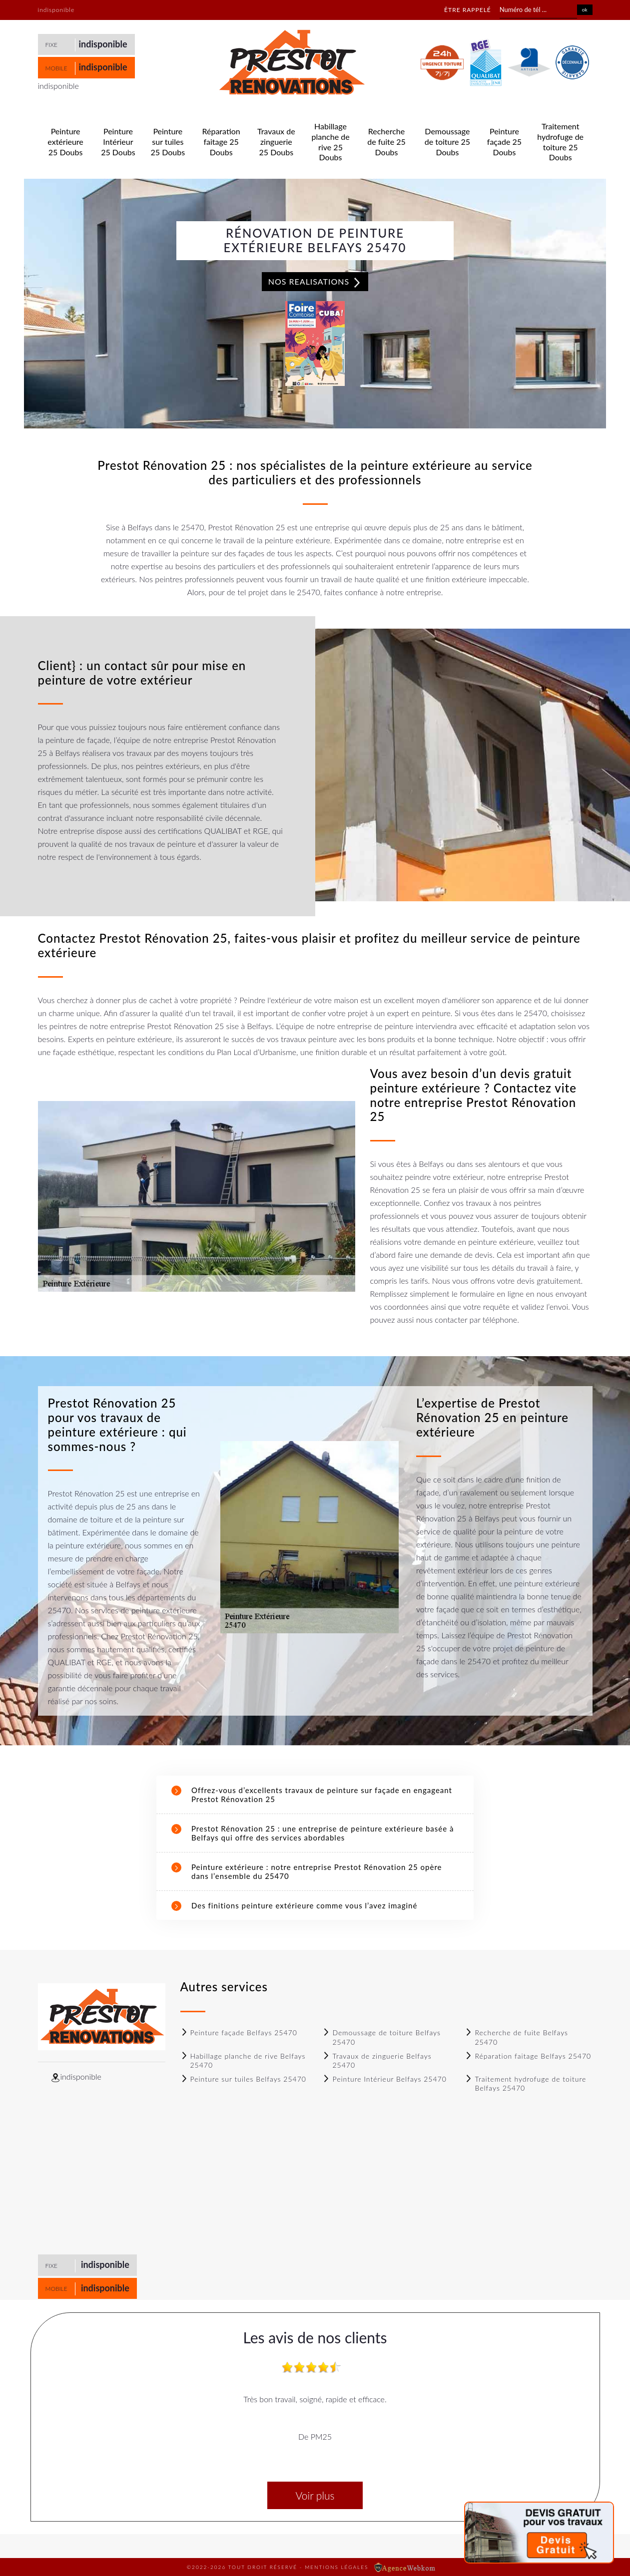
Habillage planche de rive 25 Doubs (330, 141)
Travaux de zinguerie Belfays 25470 (376, 2060)
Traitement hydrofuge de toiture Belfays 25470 (525, 2083)
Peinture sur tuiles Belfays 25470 (243, 2079)
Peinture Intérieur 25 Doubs (118, 141)
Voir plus (314, 2495)
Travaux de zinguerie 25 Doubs (276, 141)
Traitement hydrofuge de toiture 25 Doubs (560, 141)
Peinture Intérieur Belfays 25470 (384, 2079)
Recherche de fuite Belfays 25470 (516, 2037)
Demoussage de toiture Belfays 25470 (381, 2037)
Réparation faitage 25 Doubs (221, 141)
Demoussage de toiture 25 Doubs (447, 141)
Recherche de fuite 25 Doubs (386, 141)
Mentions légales (336, 2567)
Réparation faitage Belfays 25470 (528, 2056)
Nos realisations (315, 282)
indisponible (103, 43)
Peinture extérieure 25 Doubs (65, 141)
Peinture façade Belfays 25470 (238, 2032)
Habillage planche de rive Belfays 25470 (243, 2060)
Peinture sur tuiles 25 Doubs (168, 141)
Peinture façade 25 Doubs (504, 141)
